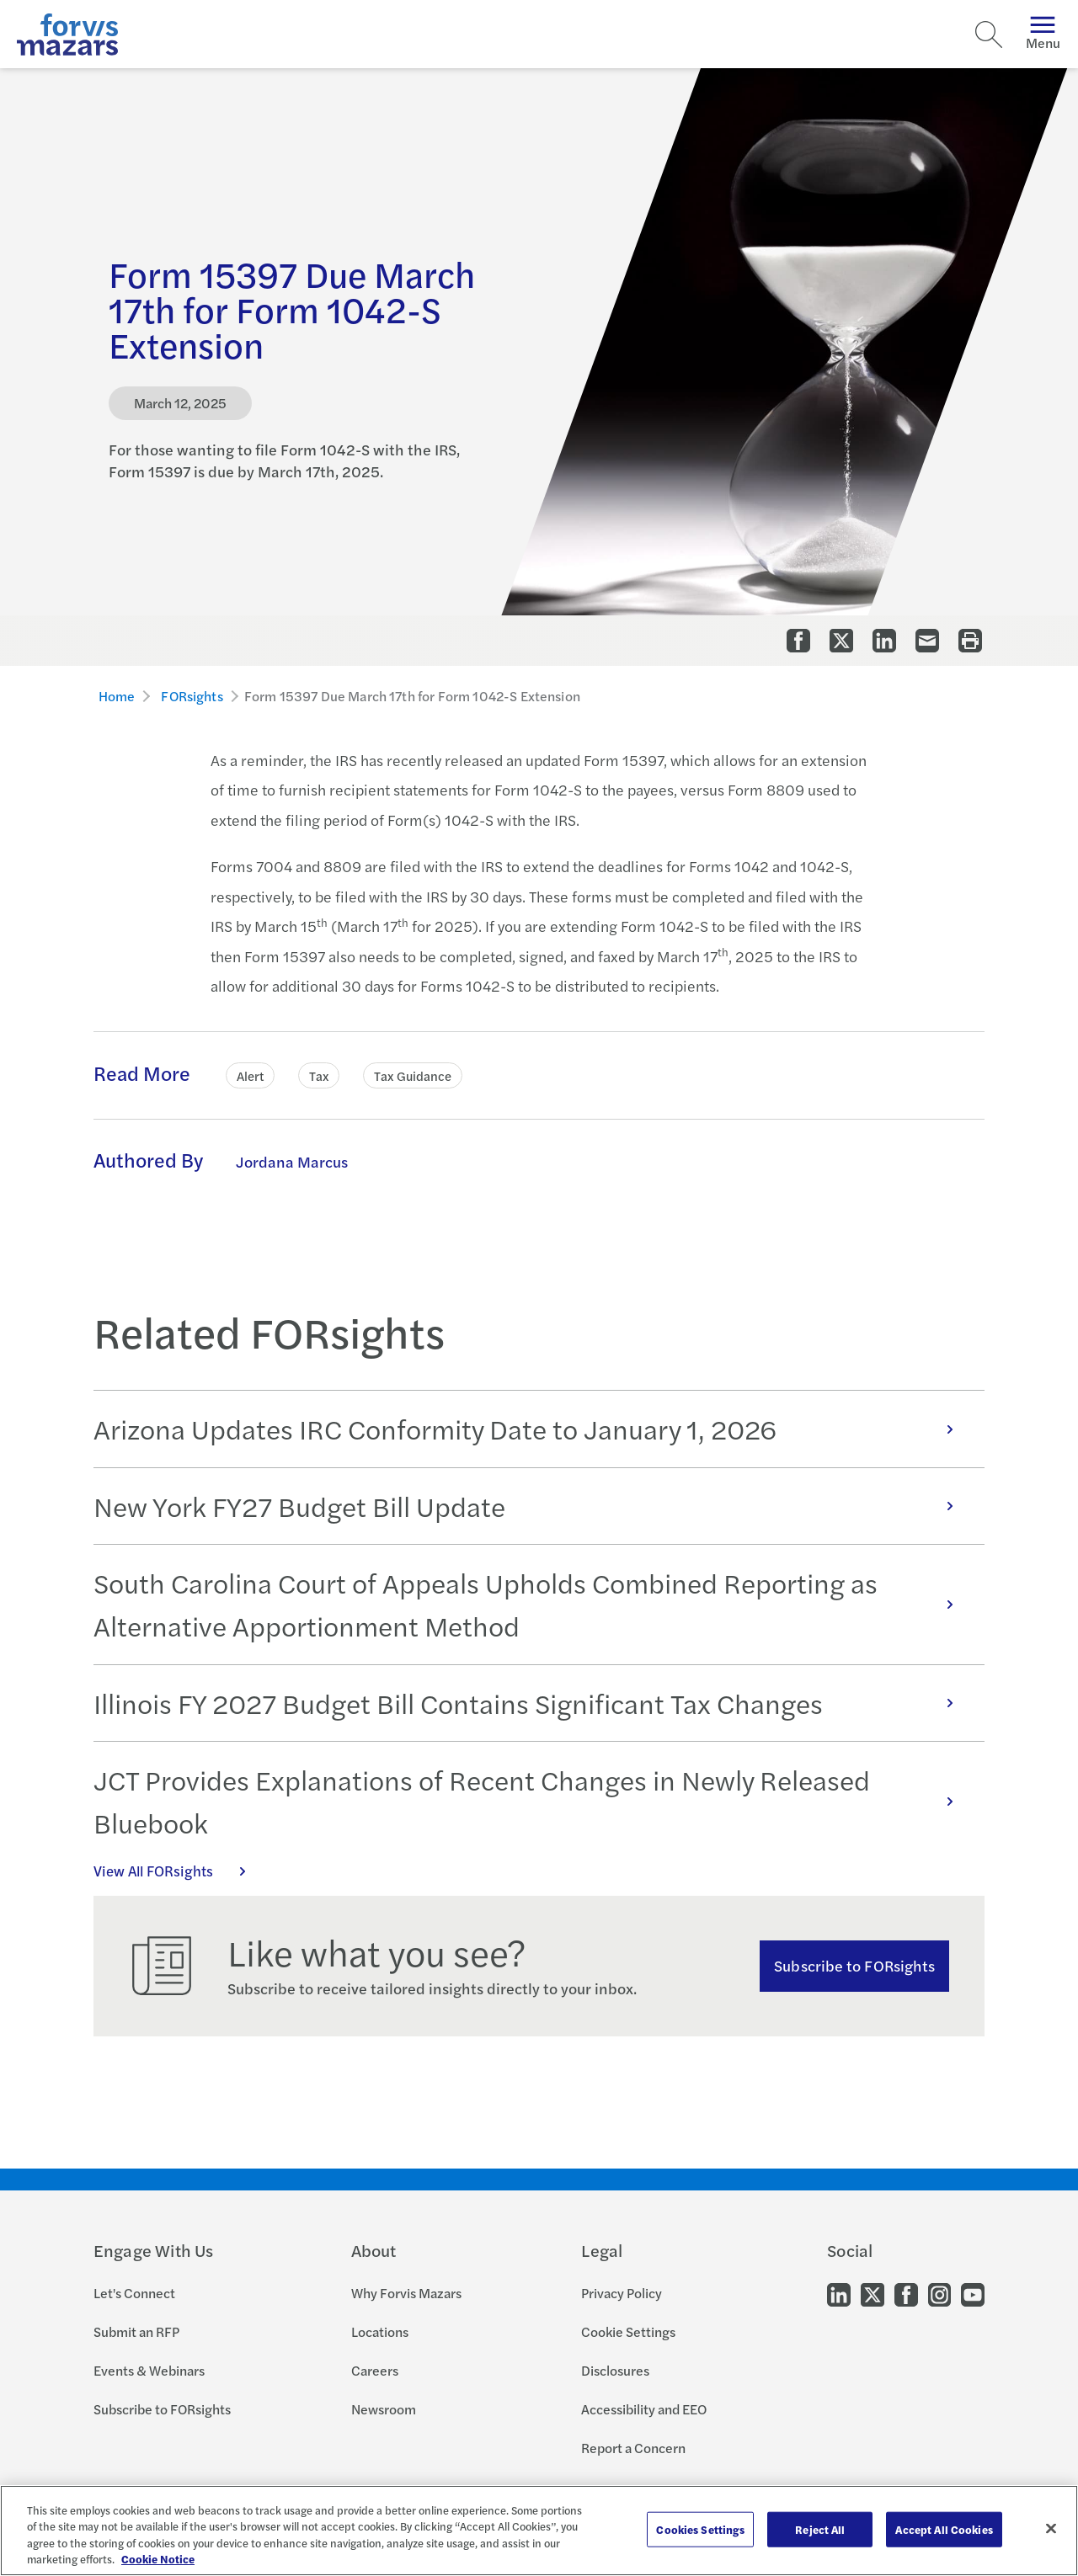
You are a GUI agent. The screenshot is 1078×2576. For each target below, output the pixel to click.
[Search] (988, 34)
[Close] (1051, 2528)
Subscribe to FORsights (854, 1965)
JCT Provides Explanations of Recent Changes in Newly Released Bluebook (532, 1801)
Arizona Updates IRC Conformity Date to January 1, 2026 (532, 1428)
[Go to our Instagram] (939, 2293)
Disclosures (615, 2370)
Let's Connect (134, 2292)
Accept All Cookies (943, 2529)
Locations (379, 2331)
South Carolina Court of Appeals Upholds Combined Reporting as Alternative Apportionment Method (532, 1604)
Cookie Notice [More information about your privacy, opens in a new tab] (158, 2559)
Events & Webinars (149, 2370)
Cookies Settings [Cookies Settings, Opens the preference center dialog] (700, 2529)
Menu (1043, 34)
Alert (250, 1075)
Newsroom (383, 2409)
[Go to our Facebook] (906, 2293)
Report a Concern (633, 2447)
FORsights (191, 695)
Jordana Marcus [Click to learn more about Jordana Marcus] (292, 1161)
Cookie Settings (628, 2331)
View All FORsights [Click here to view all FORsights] (178, 1870)
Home (117, 695)
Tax (318, 1075)
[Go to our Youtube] (973, 2293)
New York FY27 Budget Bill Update (532, 1506)
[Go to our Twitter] (872, 2293)
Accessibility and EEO (644, 2409)
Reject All (820, 2529)
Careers (374, 2370)
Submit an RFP (136, 2331)
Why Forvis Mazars (406, 2292)
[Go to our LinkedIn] (839, 2293)
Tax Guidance (412, 1075)
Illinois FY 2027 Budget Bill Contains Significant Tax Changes (532, 1703)
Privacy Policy (621, 2292)
